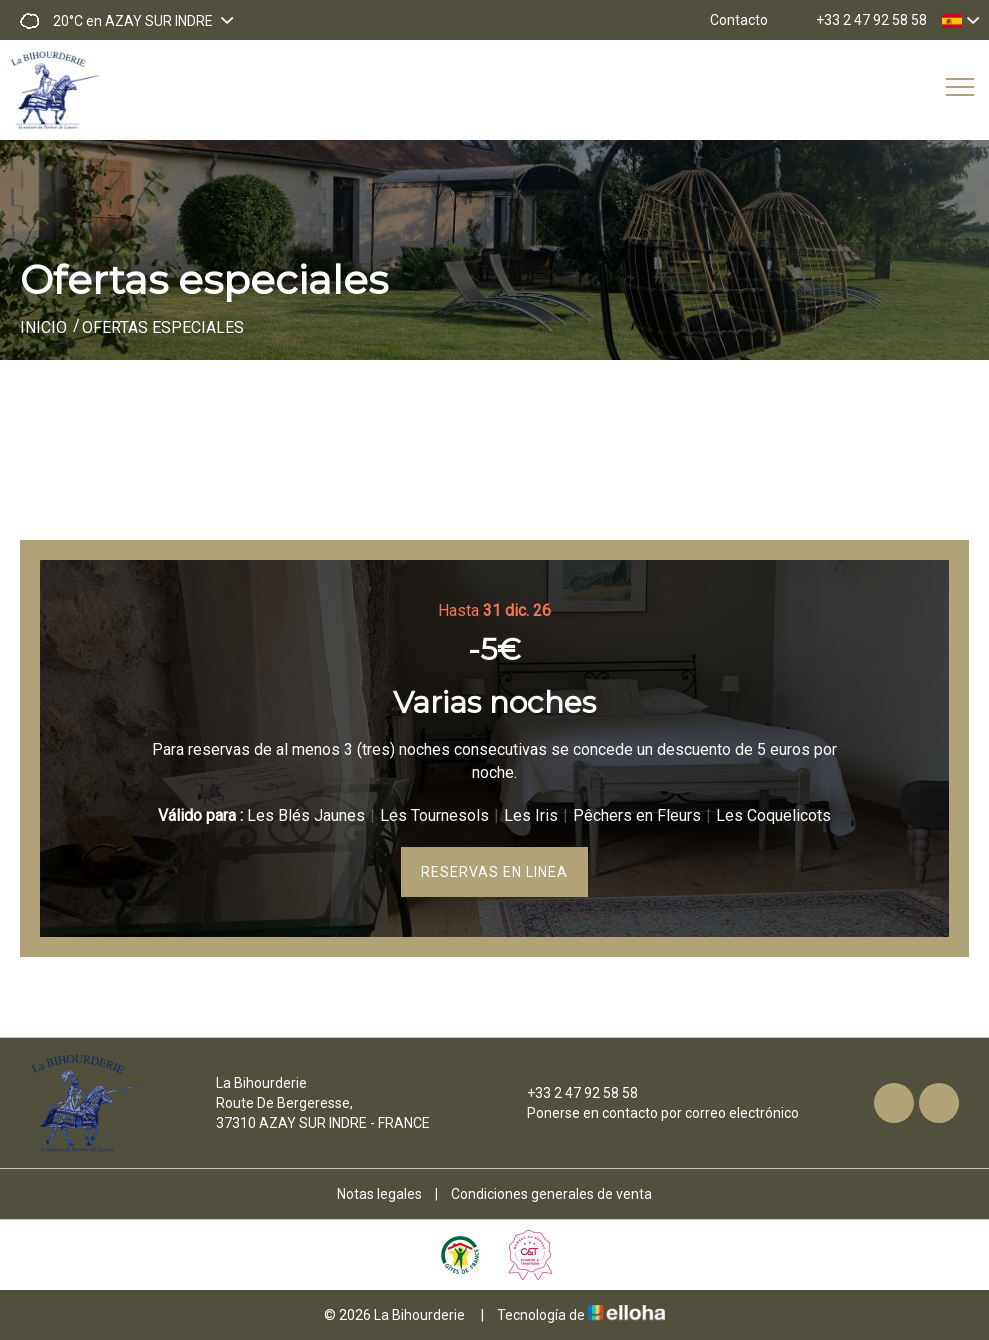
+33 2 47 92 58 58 (571, 1093)
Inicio (43, 327)
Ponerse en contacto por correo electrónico (651, 1113)
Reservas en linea (494, 872)
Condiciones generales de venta (551, 1194)
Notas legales (379, 1194)
